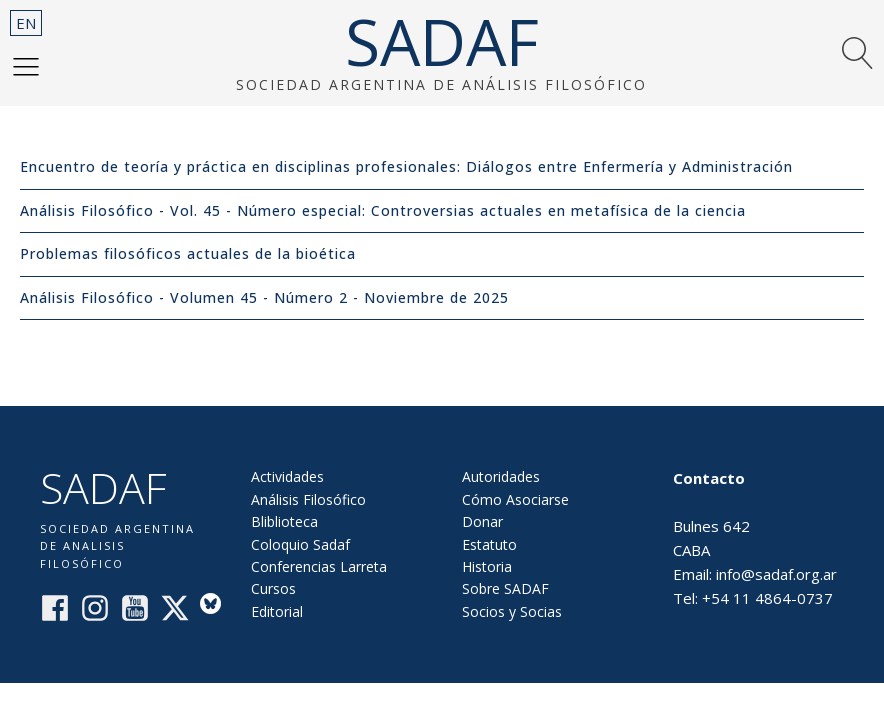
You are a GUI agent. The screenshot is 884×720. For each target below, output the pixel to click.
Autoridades (501, 476)
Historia (487, 566)
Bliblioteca (284, 521)
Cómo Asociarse (515, 499)
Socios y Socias (512, 611)
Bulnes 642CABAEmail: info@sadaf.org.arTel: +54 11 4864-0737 (755, 538)
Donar (482, 521)
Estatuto (489, 544)
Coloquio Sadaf (300, 544)
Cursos (273, 588)
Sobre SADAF (505, 588)
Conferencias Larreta (319, 566)
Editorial (277, 611)
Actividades (287, 476)
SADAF (442, 42)
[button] (26, 66)
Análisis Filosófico (308, 499)
